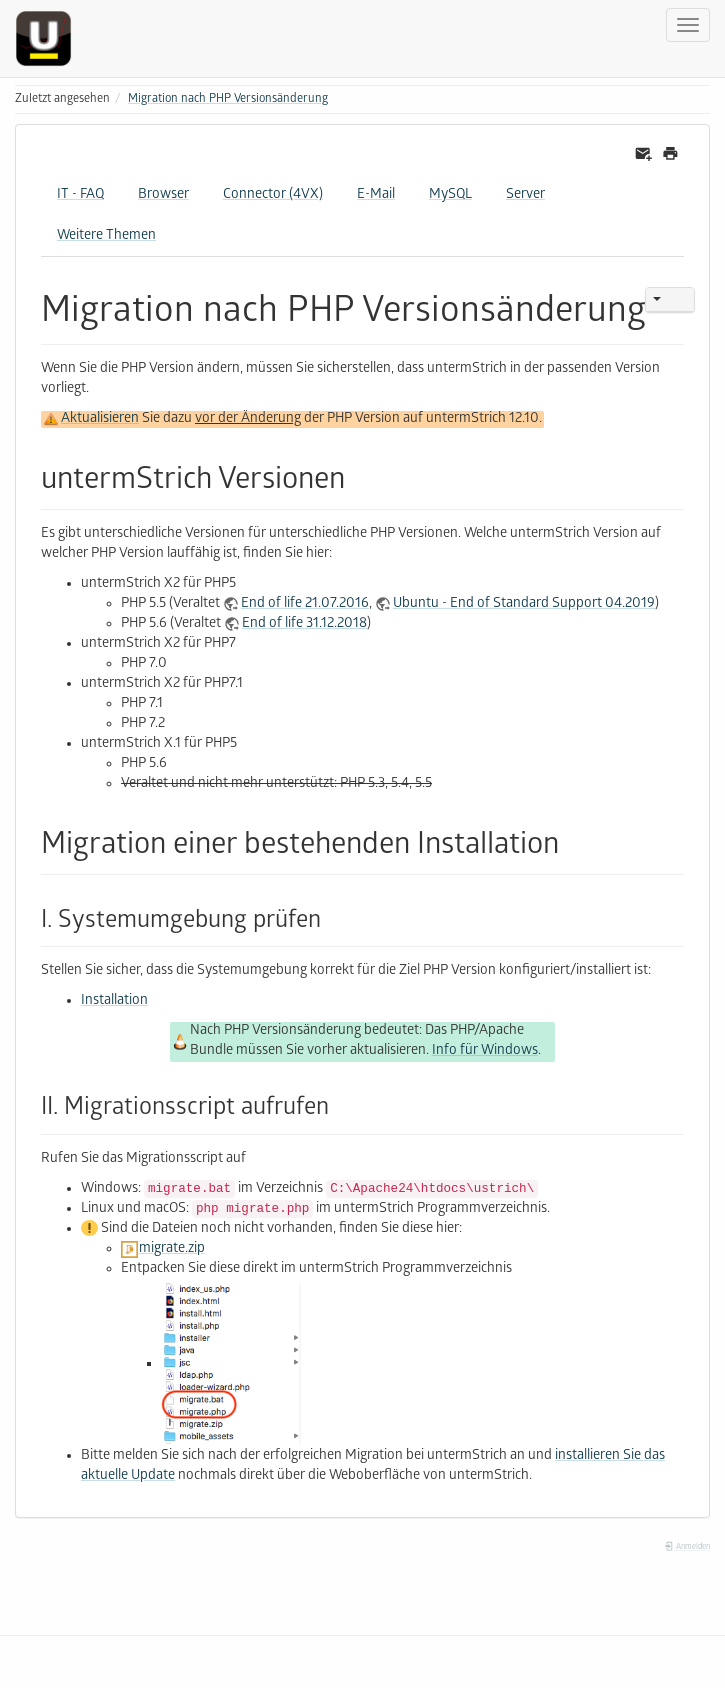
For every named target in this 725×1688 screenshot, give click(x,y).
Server (525, 195)
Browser (163, 195)
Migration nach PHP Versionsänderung (228, 99)
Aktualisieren (100, 419)
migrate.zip (172, 1249)
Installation (114, 1001)
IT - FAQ (80, 195)
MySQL (450, 195)
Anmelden (687, 1547)
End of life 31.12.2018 (304, 624)
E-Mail (376, 195)
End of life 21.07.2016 (305, 604)
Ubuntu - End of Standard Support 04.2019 (524, 604)
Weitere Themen (106, 236)
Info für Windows (485, 1051)
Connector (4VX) (273, 195)
